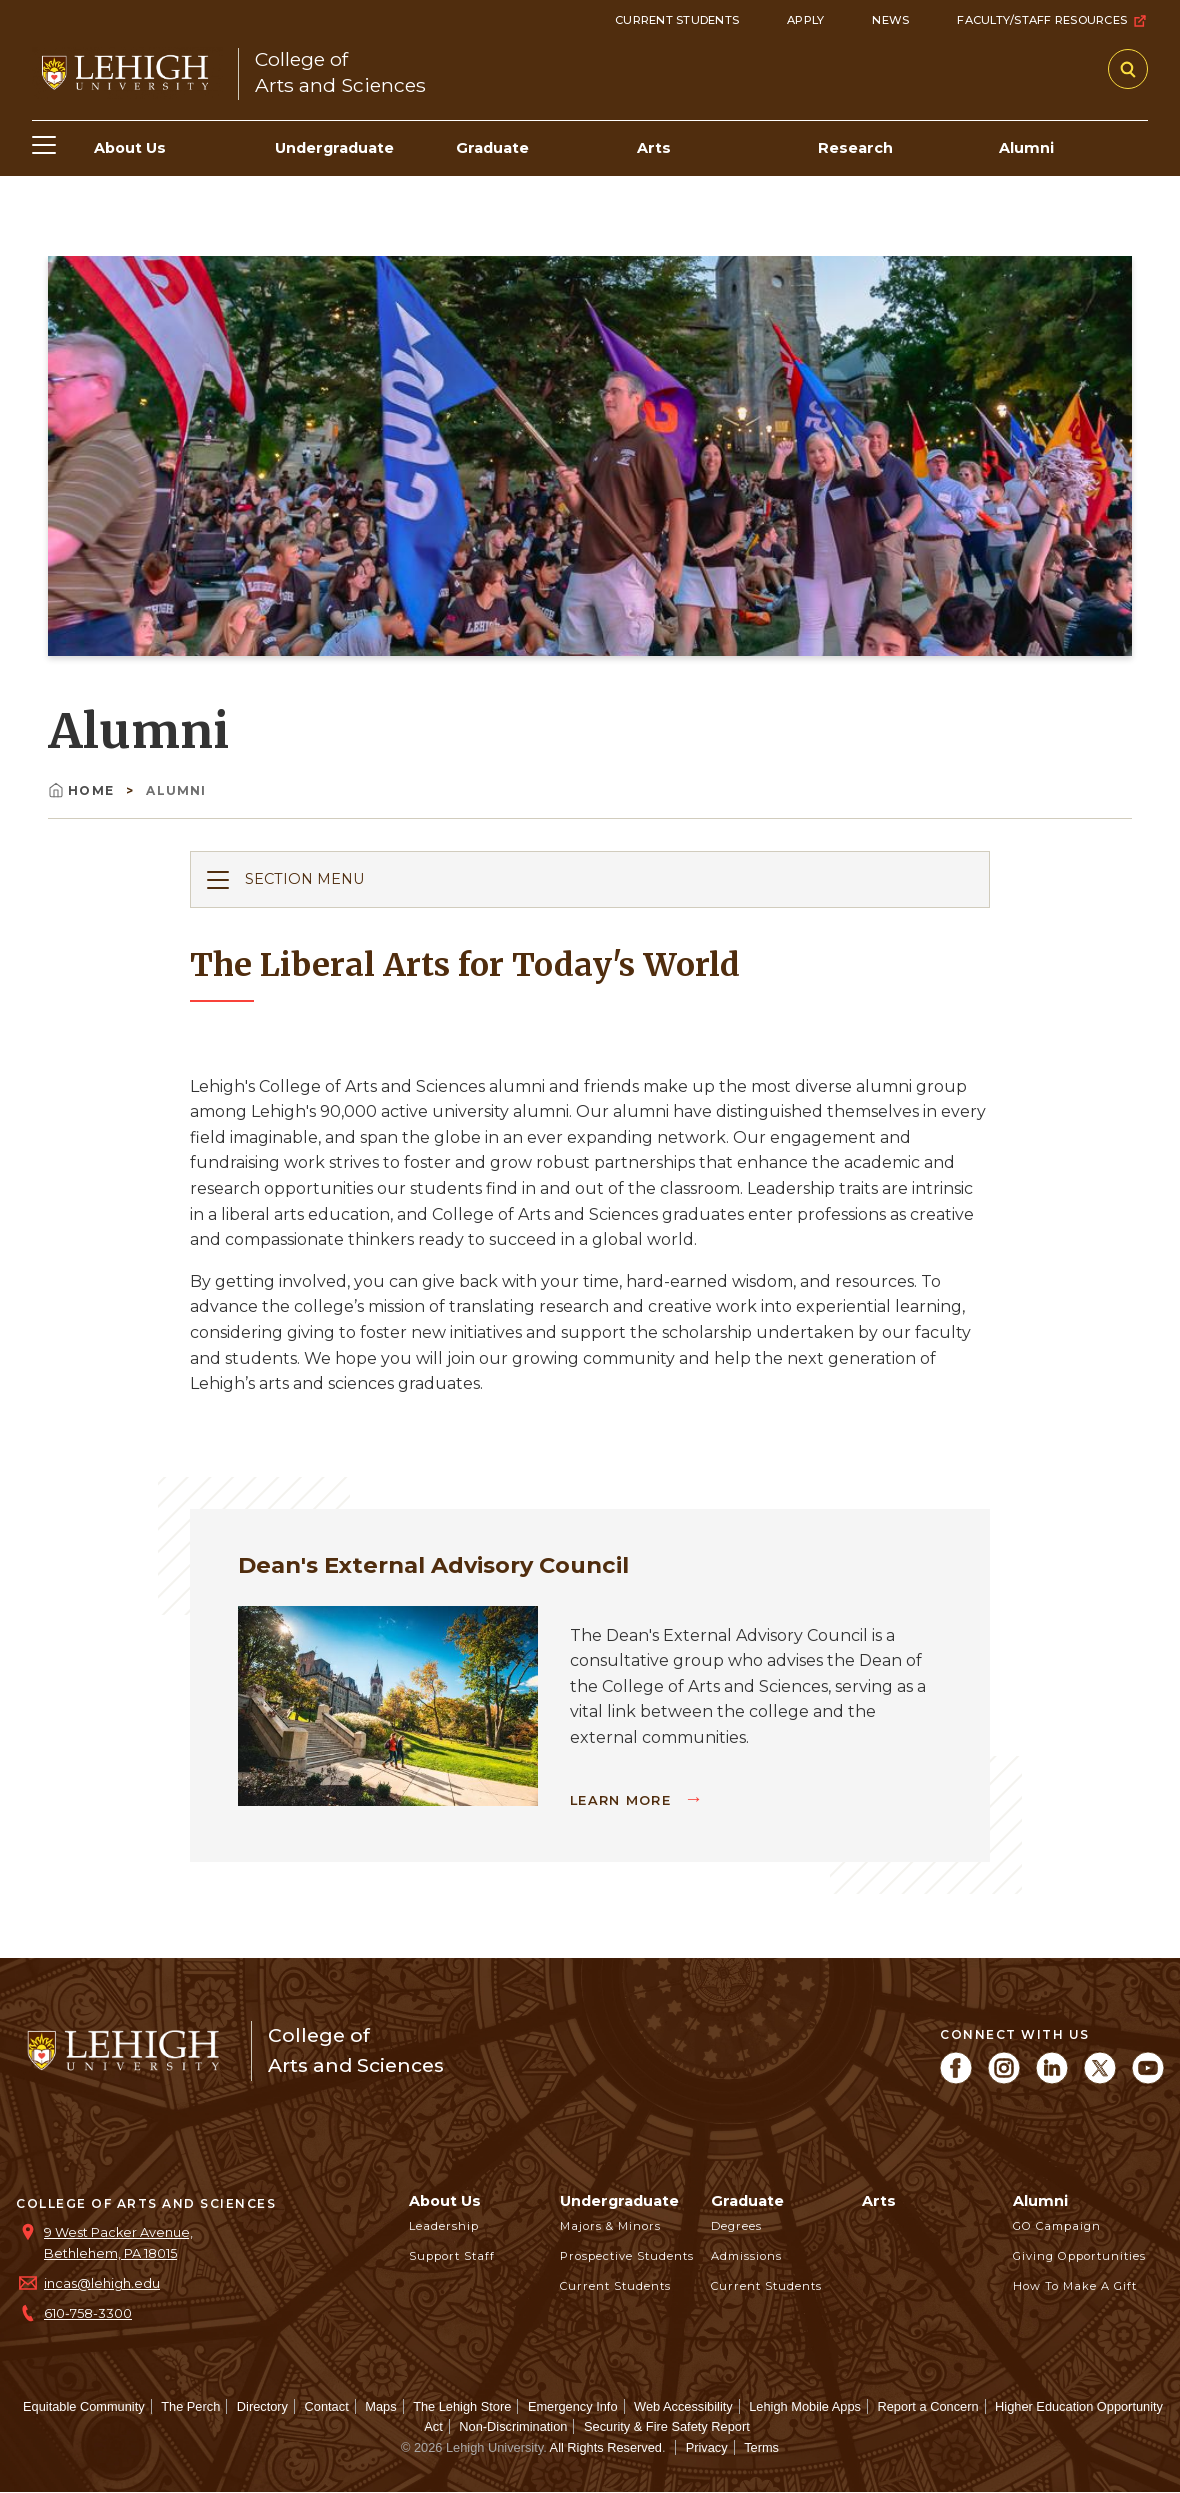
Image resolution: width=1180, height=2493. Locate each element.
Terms (761, 2447)
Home (83, 790)
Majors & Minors (610, 2226)
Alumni (1040, 2201)
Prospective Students (627, 2256)
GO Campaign (1057, 2226)
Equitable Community (84, 2406)
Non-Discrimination (513, 2426)
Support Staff (452, 2256)
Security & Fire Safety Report (667, 2426)
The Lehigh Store (462, 2406)
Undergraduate (619, 2201)
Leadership (444, 2226)
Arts (879, 2201)
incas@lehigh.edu (102, 2283)
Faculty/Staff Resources (1052, 21)
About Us (445, 2201)
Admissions (746, 2256)
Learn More (623, 1800)
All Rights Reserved (606, 2447)
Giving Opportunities (1079, 2256)
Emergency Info (573, 2406)
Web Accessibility (683, 2406)
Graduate (747, 2201)
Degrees (736, 2226)
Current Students (677, 20)
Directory (262, 2406)
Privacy (707, 2447)
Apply (805, 20)
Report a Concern (928, 2406)
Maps (380, 2406)
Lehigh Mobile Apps (805, 2406)
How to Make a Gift (1075, 2286)
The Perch (190, 2406)
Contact (327, 2406)
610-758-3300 (88, 2313)
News (890, 20)
